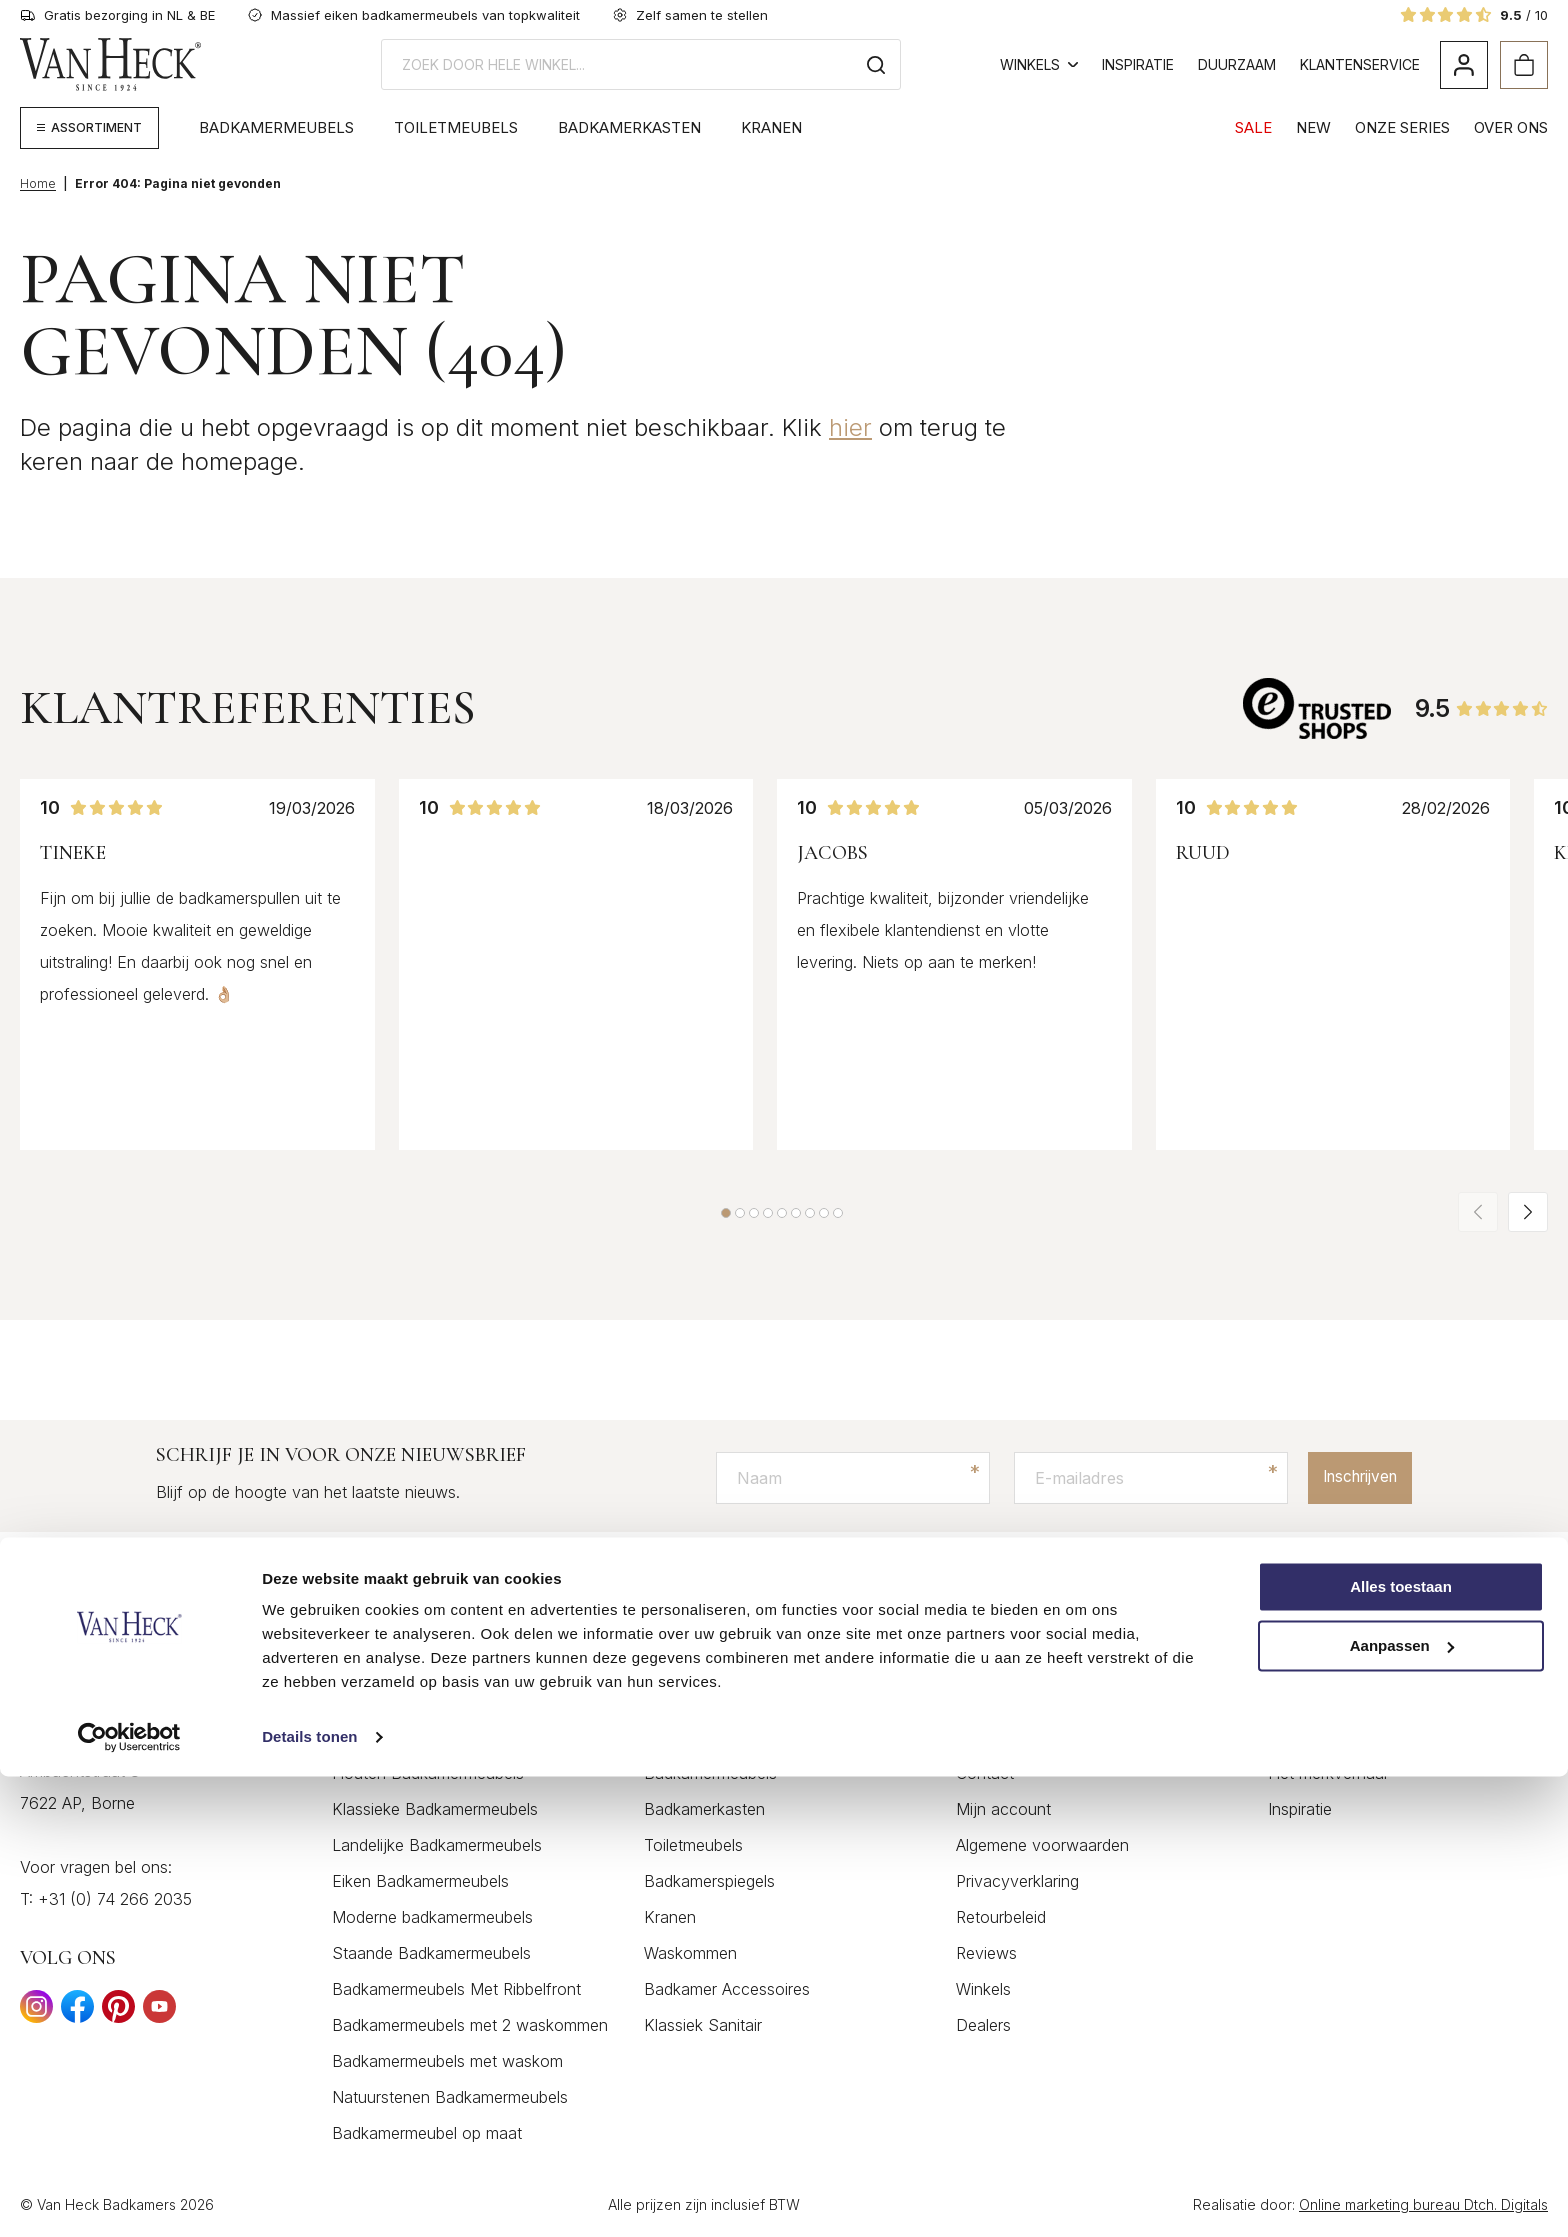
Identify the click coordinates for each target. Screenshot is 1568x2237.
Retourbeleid (1001, 1918)
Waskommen (690, 1954)
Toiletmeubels (456, 127)
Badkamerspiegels (709, 1882)
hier (850, 427)
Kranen (771, 127)
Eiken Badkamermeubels (420, 1882)
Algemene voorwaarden (1042, 1846)
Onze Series (1402, 127)
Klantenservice (1360, 64)
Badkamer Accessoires (727, 1990)
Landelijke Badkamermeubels (437, 1846)
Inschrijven (1351, 1478)
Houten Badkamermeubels (428, 1774)
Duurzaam (1237, 64)
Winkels (1039, 64)
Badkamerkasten (629, 127)
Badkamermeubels (276, 127)
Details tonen (309, 2197)
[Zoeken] (876, 64)
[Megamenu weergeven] (89, 128)
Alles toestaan (1401, 2047)
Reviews (986, 1954)
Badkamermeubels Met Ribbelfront (456, 1990)
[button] (726, 1213)
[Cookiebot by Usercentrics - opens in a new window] (129, 2198)
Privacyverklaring (1017, 1882)
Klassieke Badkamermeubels (435, 1810)
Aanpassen (1402, 2106)
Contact (985, 1774)
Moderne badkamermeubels (432, 1918)
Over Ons (1511, 127)
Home (38, 183)
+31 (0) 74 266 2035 (115, 1900)
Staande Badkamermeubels (431, 1954)
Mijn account (1003, 1810)
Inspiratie (1138, 64)
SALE (1253, 127)
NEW (1313, 127)
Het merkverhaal (1327, 1774)
